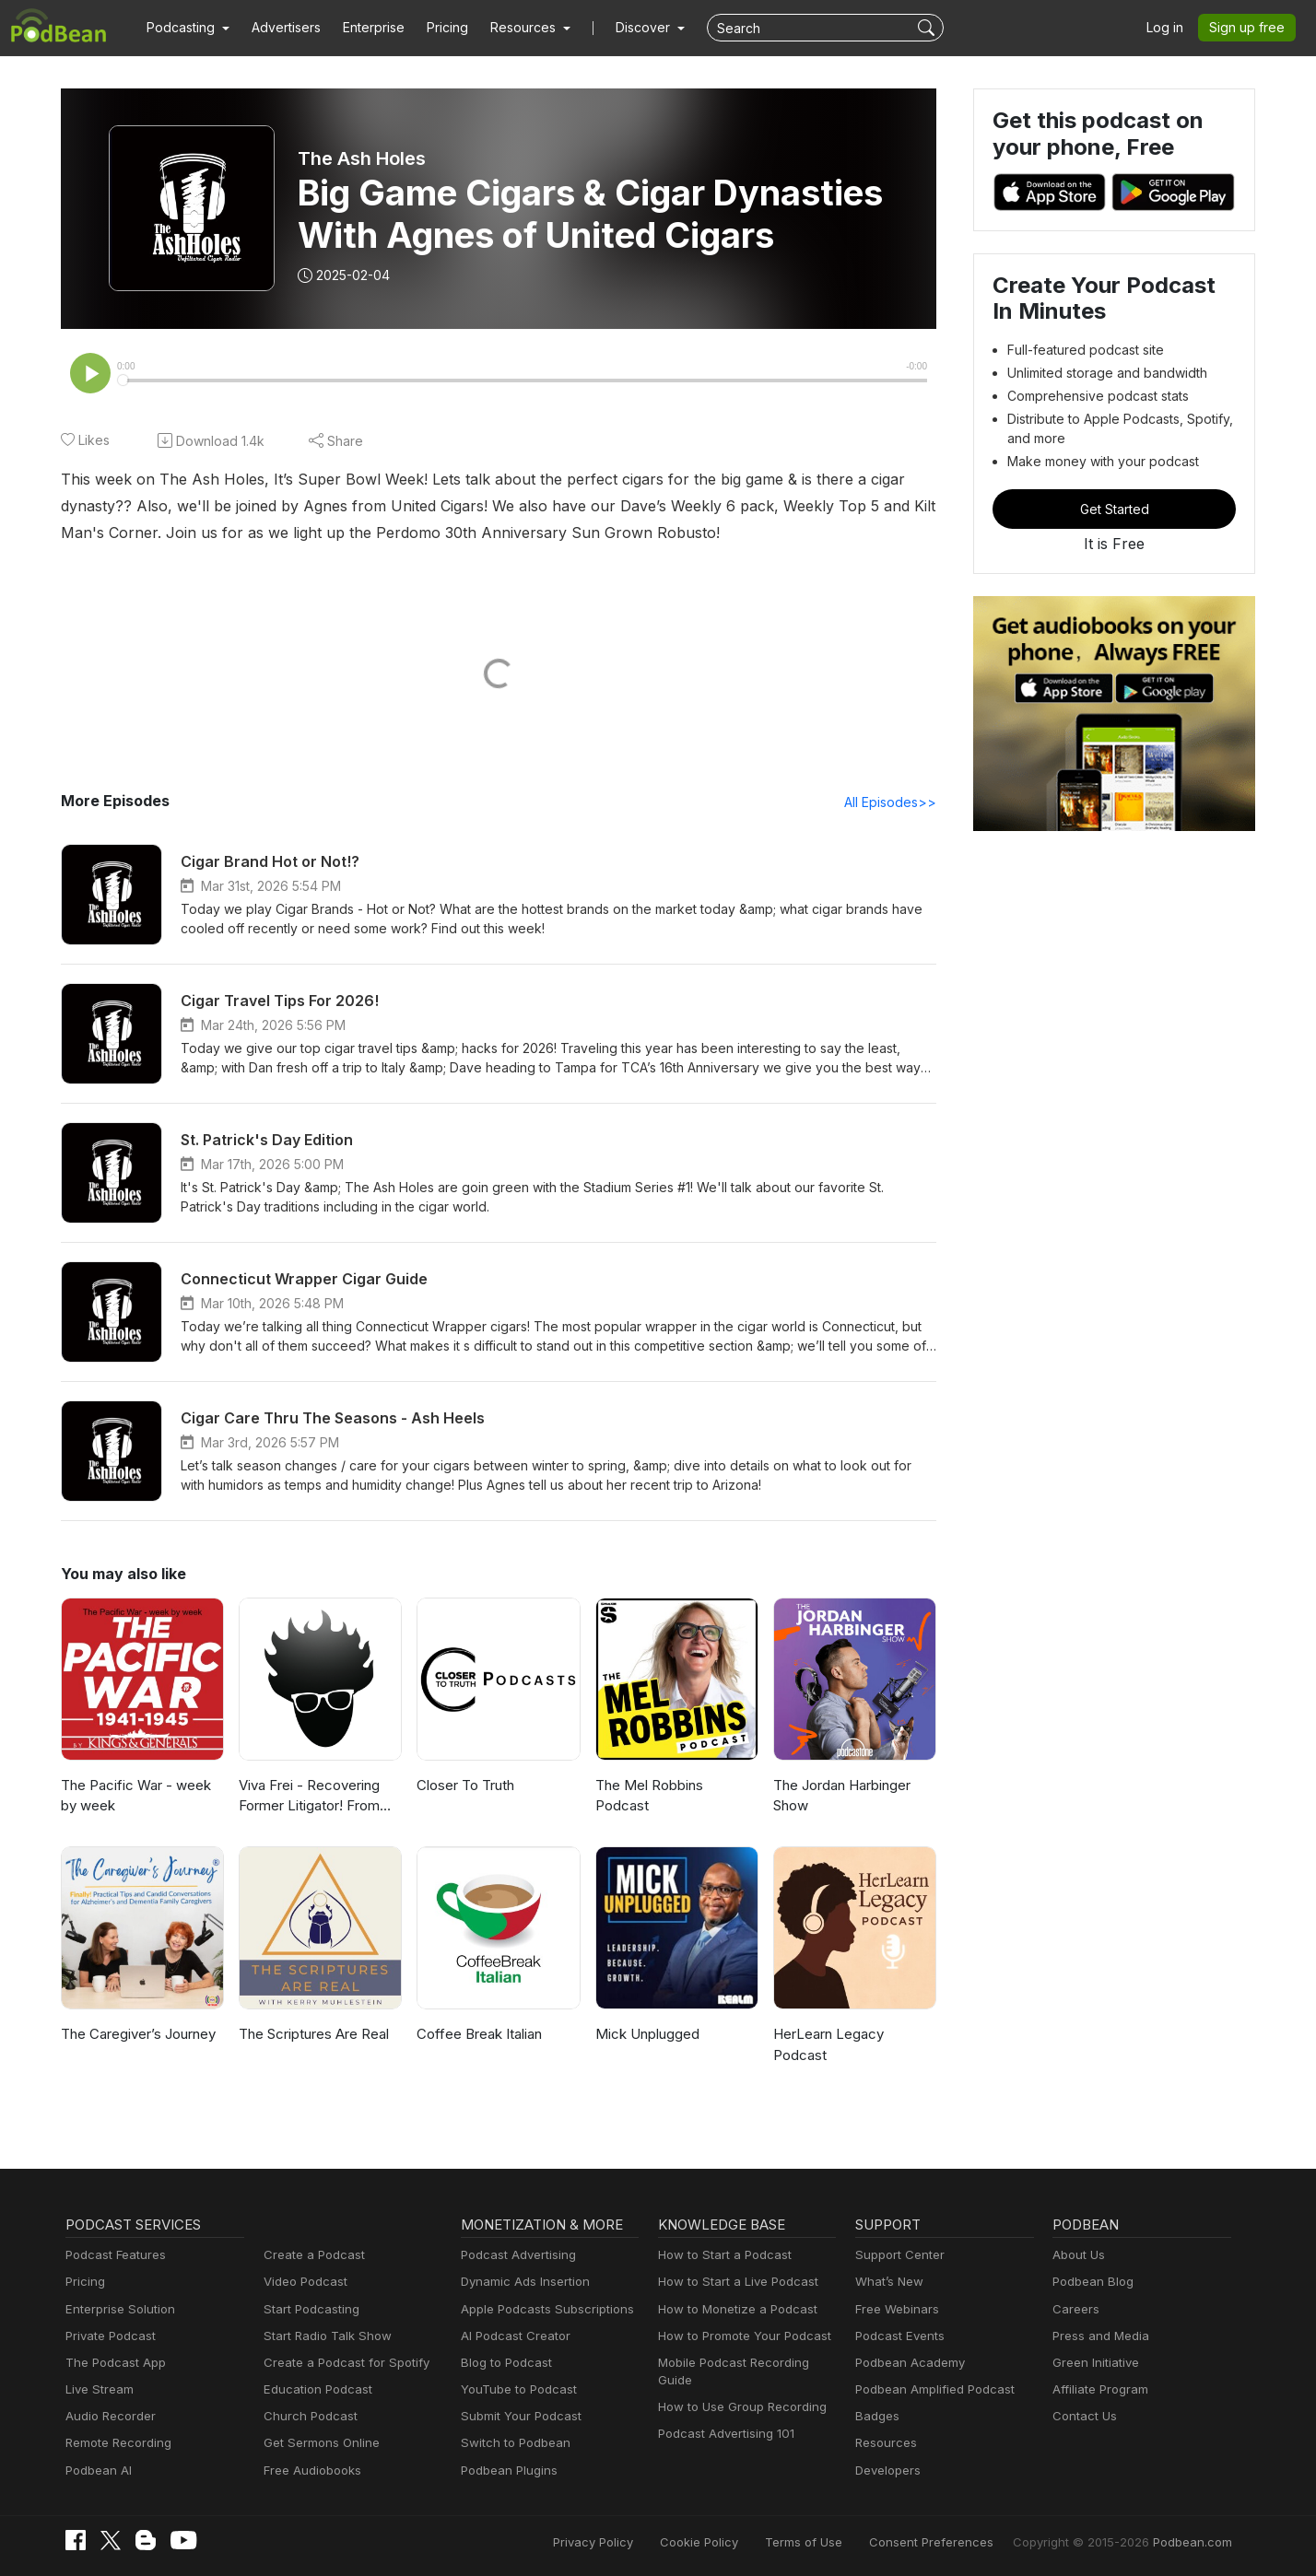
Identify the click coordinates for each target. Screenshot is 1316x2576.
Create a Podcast (313, 2254)
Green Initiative (1095, 2362)
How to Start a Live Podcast (737, 2281)
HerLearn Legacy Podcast (829, 2044)
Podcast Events (899, 2335)
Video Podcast (305, 2281)
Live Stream (99, 2389)
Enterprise (375, 27)
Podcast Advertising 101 (726, 2433)
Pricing (449, 27)
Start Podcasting (311, 2308)
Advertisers (287, 27)
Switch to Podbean (515, 2442)
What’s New (889, 2281)
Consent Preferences (936, 2542)
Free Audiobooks (312, 2470)
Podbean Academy (909, 2362)
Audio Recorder (110, 2415)
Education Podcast (317, 2389)
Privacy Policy (605, 2542)
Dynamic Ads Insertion (525, 2281)
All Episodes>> (890, 802)
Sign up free (1248, 27)
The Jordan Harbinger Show (845, 1795)
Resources (885, 2442)
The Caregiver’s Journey (141, 2034)
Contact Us (1084, 2415)
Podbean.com (1193, 2542)
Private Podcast (110, 2335)
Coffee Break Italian (481, 2034)
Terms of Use (813, 2542)
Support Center (899, 2254)
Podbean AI (98, 2470)
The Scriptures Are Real (316, 2034)
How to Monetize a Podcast (737, 2308)
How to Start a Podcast (724, 2254)
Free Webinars (896, 2308)
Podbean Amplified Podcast (934, 2389)
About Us (1079, 2254)
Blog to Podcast (506, 2362)
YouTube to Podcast (518, 2389)
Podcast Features (115, 2254)
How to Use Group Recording (741, 2406)
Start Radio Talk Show (326, 2335)
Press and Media (1100, 2335)
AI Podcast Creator (515, 2335)
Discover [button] (645, 27)
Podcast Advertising (518, 2254)
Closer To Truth (467, 1785)
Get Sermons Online (321, 2442)
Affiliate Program (1100, 2389)
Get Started (1113, 509)
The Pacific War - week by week (137, 1795)
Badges (877, 2415)
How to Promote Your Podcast (744, 2335)
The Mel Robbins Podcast (650, 1795)
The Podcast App (114, 2362)
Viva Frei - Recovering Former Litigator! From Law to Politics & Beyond (319, 1796)
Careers (1075, 2308)
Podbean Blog (1092, 2281)
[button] (188, 27)
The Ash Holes (362, 158)
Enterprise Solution (119, 2308)
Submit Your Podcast (521, 2415)
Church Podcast (310, 2415)
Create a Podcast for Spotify (345, 2362)
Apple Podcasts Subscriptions (546, 2308)
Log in (1166, 27)
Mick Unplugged (648, 2034)
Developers (888, 2470)
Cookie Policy (710, 2542)
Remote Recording (117, 2442)
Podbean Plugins (509, 2470)
